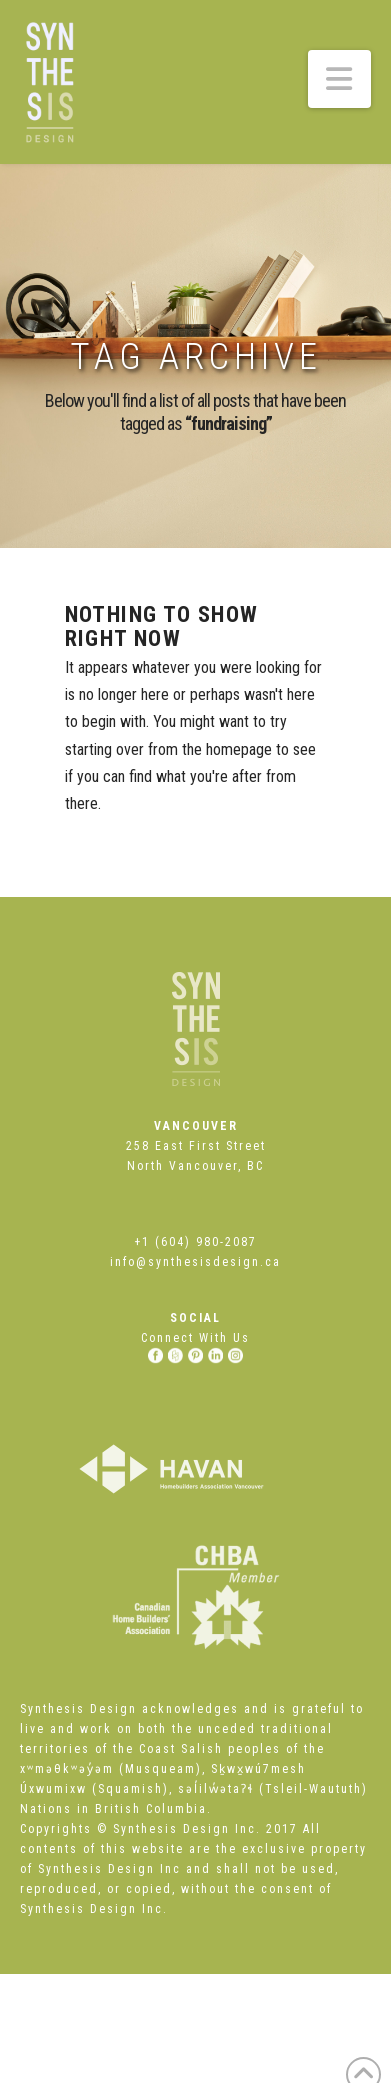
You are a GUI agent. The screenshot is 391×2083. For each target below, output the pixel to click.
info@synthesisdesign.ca (195, 1262)
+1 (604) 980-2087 (195, 1242)
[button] (340, 79)
